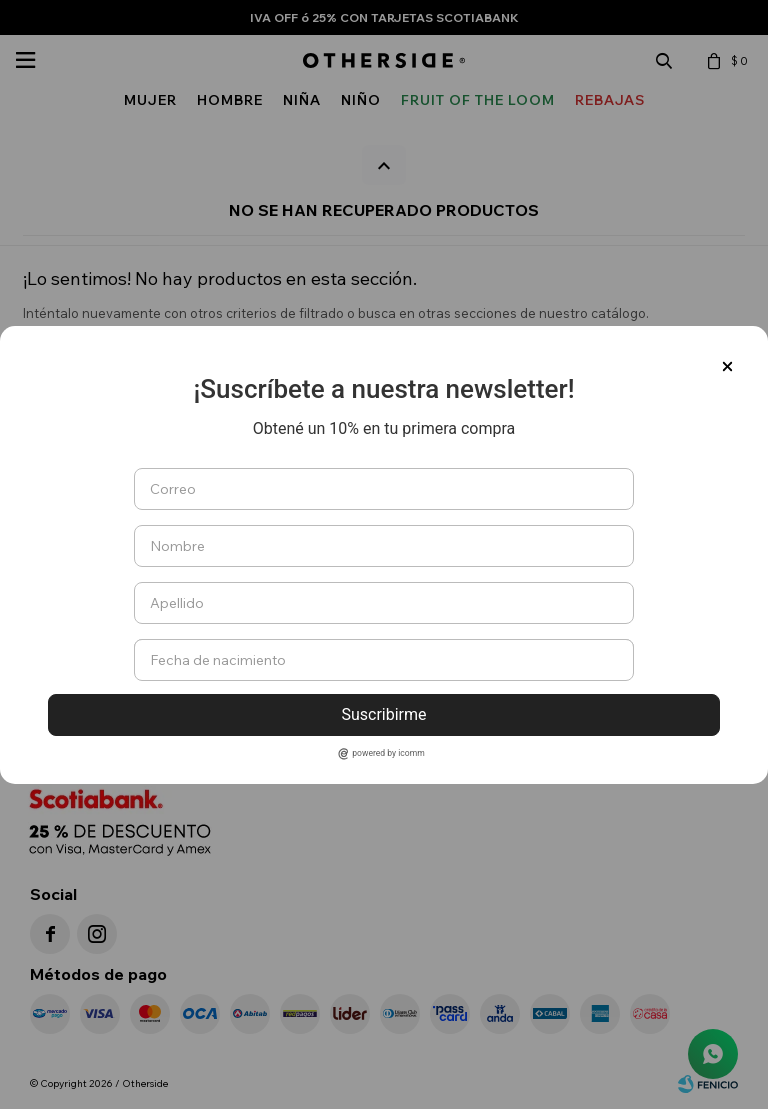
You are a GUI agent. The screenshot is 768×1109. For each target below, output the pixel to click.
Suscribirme (383, 714)
